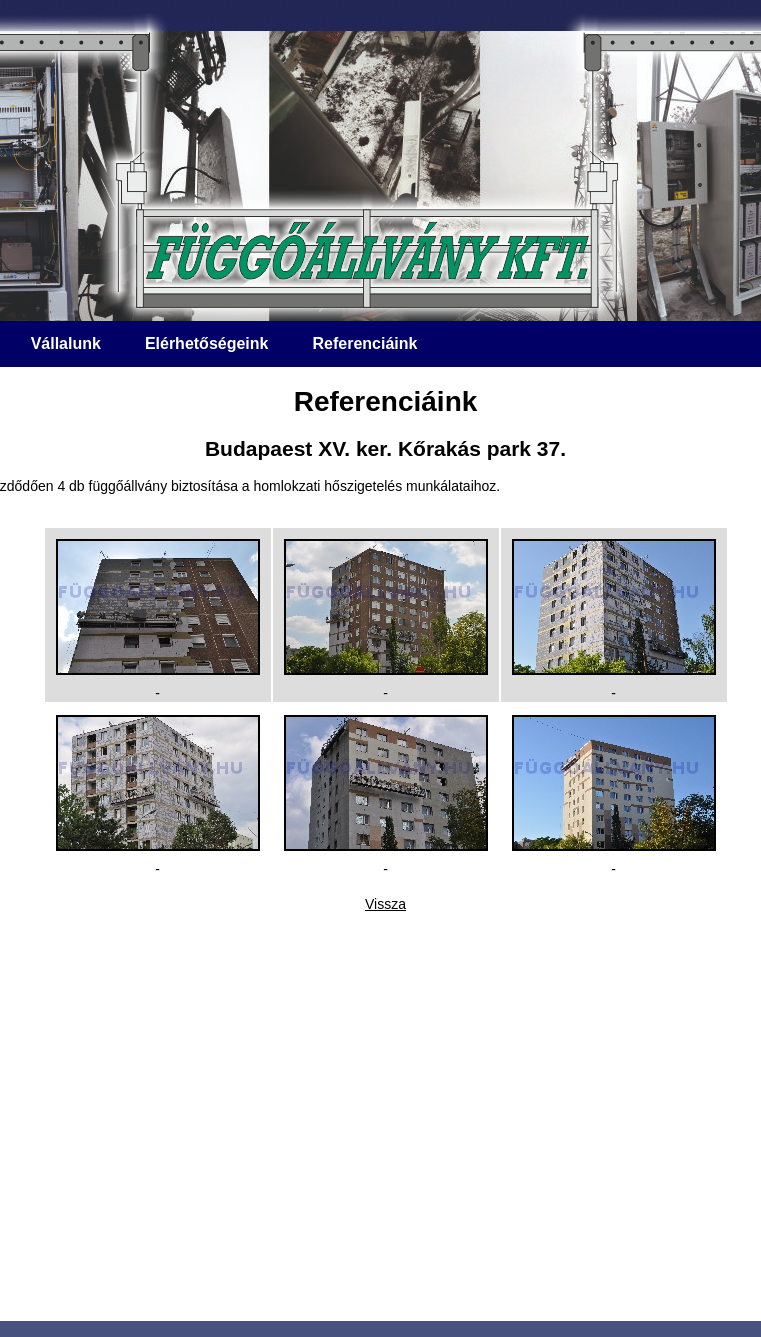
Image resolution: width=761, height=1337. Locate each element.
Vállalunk (66, 343)
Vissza (385, 904)
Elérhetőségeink (207, 343)
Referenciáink (364, 343)
